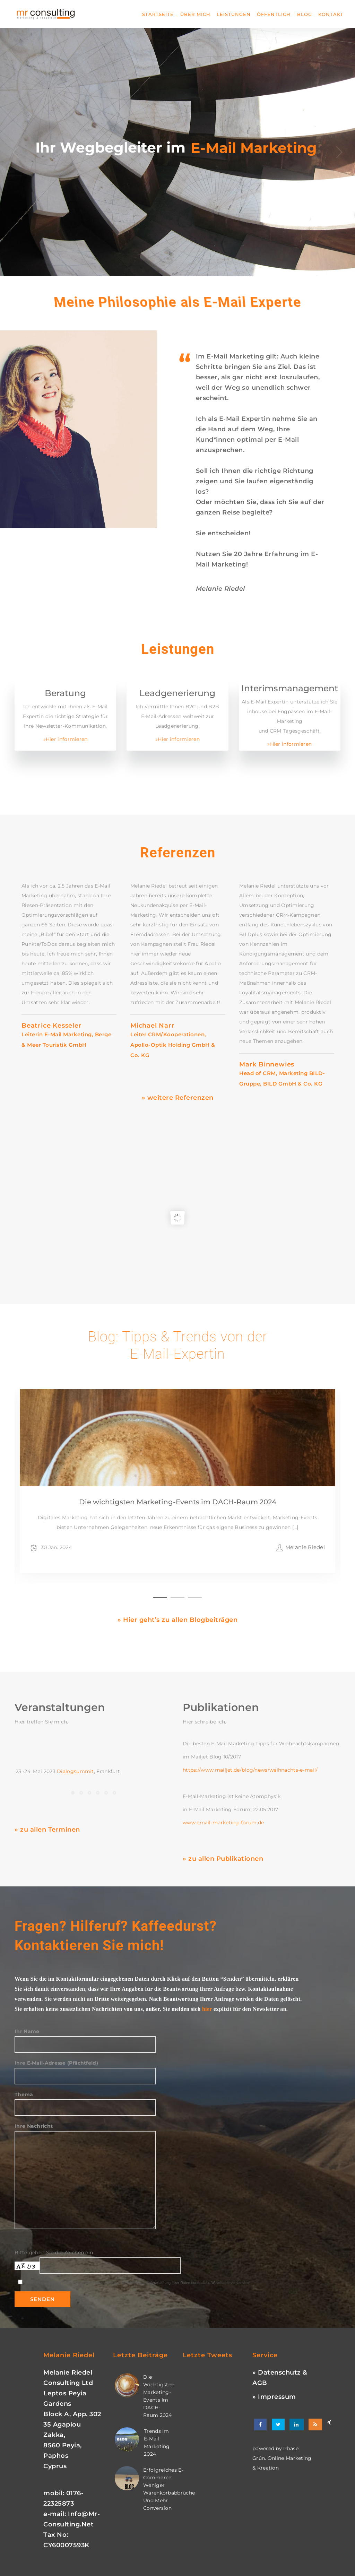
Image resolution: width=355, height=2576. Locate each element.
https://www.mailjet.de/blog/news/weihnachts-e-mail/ (250, 1770)
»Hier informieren (65, 739)
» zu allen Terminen (47, 1829)
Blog (304, 14)
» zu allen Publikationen (223, 1858)
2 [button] (177, 1597)
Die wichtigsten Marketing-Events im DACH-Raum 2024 (177, 1533)
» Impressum (274, 2397)
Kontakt (330, 14)
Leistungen (234, 14)
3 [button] (195, 1597)
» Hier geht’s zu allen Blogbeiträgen (177, 1620)
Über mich (195, 14)
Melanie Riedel (305, 1578)
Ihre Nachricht (85, 2153)
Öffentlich (274, 14)
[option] (69, 965)
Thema (85, 2100)
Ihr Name (85, 2037)
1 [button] (160, 1597)
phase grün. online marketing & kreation (282, 2458)
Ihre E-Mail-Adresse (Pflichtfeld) (85, 2069)
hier (207, 2009)
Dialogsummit (75, 1771)
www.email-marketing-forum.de (223, 1822)
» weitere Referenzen (178, 1097)
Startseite (158, 14)
